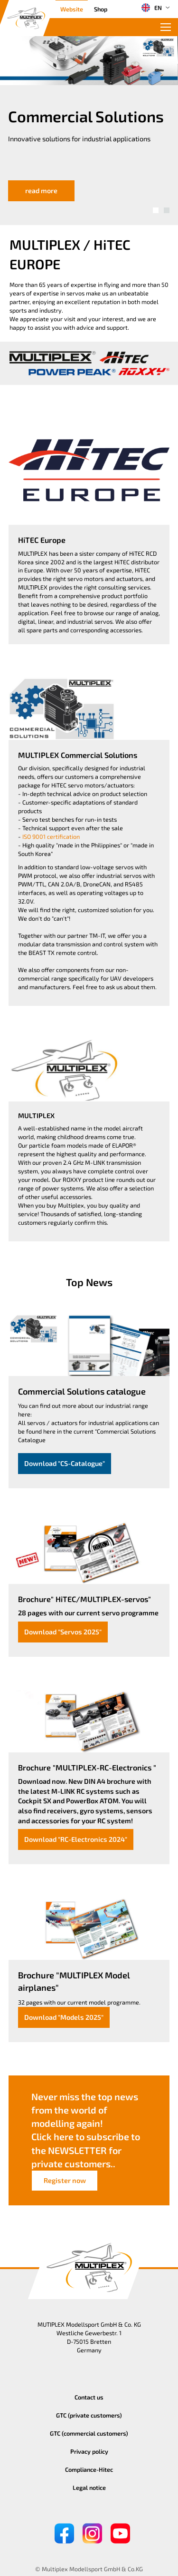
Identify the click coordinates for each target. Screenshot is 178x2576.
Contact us (89, 2397)
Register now (65, 2180)
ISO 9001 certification (51, 836)
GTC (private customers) (89, 2415)
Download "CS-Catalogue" (64, 1463)
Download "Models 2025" (63, 2017)
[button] (156, 210)
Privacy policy (89, 2451)
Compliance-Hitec (89, 2469)
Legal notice (89, 2487)
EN (151, 7)
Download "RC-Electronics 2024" (75, 1839)
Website (71, 9)
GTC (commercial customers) (89, 2433)
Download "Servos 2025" (63, 1632)
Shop (100, 9)
